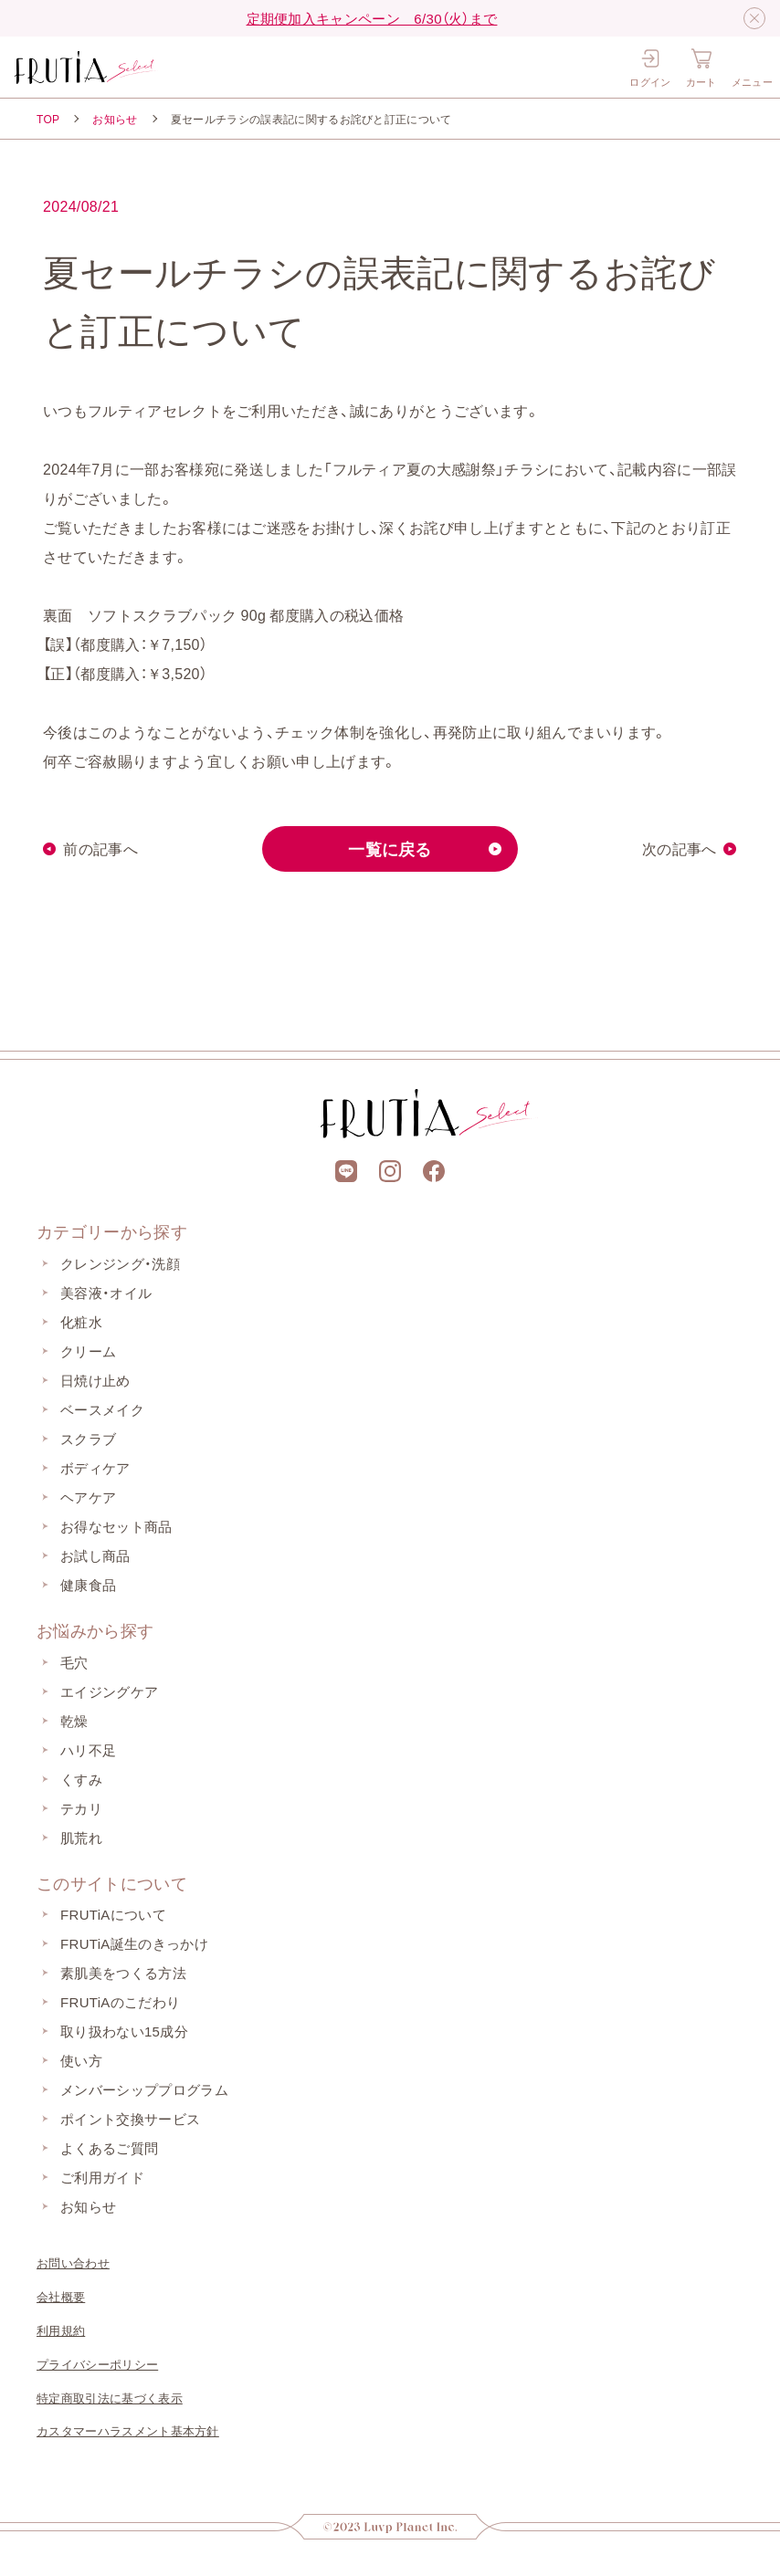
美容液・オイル (106, 1293)
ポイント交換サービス (130, 2119)
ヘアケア (88, 1497)
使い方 (81, 2060)
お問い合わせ (73, 2262)
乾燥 (74, 1721)
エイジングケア (109, 1691)
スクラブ (88, 1439)
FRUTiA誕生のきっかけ (134, 1943)
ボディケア (95, 1468)
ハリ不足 (88, 1750)
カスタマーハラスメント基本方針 (128, 2430)
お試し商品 (95, 1555)
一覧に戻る (390, 848)
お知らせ (114, 118)
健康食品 (88, 1585)
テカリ (81, 1808)
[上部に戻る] (390, 1018)
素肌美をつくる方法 (123, 1973)
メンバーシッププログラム (144, 2089)
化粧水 (81, 1322)
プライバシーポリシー (97, 2363)
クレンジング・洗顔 (120, 1263)
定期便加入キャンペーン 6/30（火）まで (372, 18)
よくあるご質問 (109, 2148)
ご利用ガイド (102, 2177)
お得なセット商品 (116, 1526)
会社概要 (61, 2296)
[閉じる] (754, 18)
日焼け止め (95, 1380)
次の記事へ (679, 849)
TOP (48, 118)
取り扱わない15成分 (124, 2031)
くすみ (81, 1779)
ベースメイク (102, 1409)
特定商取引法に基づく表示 (110, 2397)
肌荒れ (81, 1837)
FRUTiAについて (113, 1914)
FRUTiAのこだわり (120, 2002)
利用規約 (61, 2330)
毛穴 (74, 1662)
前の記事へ (100, 849)
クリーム (88, 1351)
